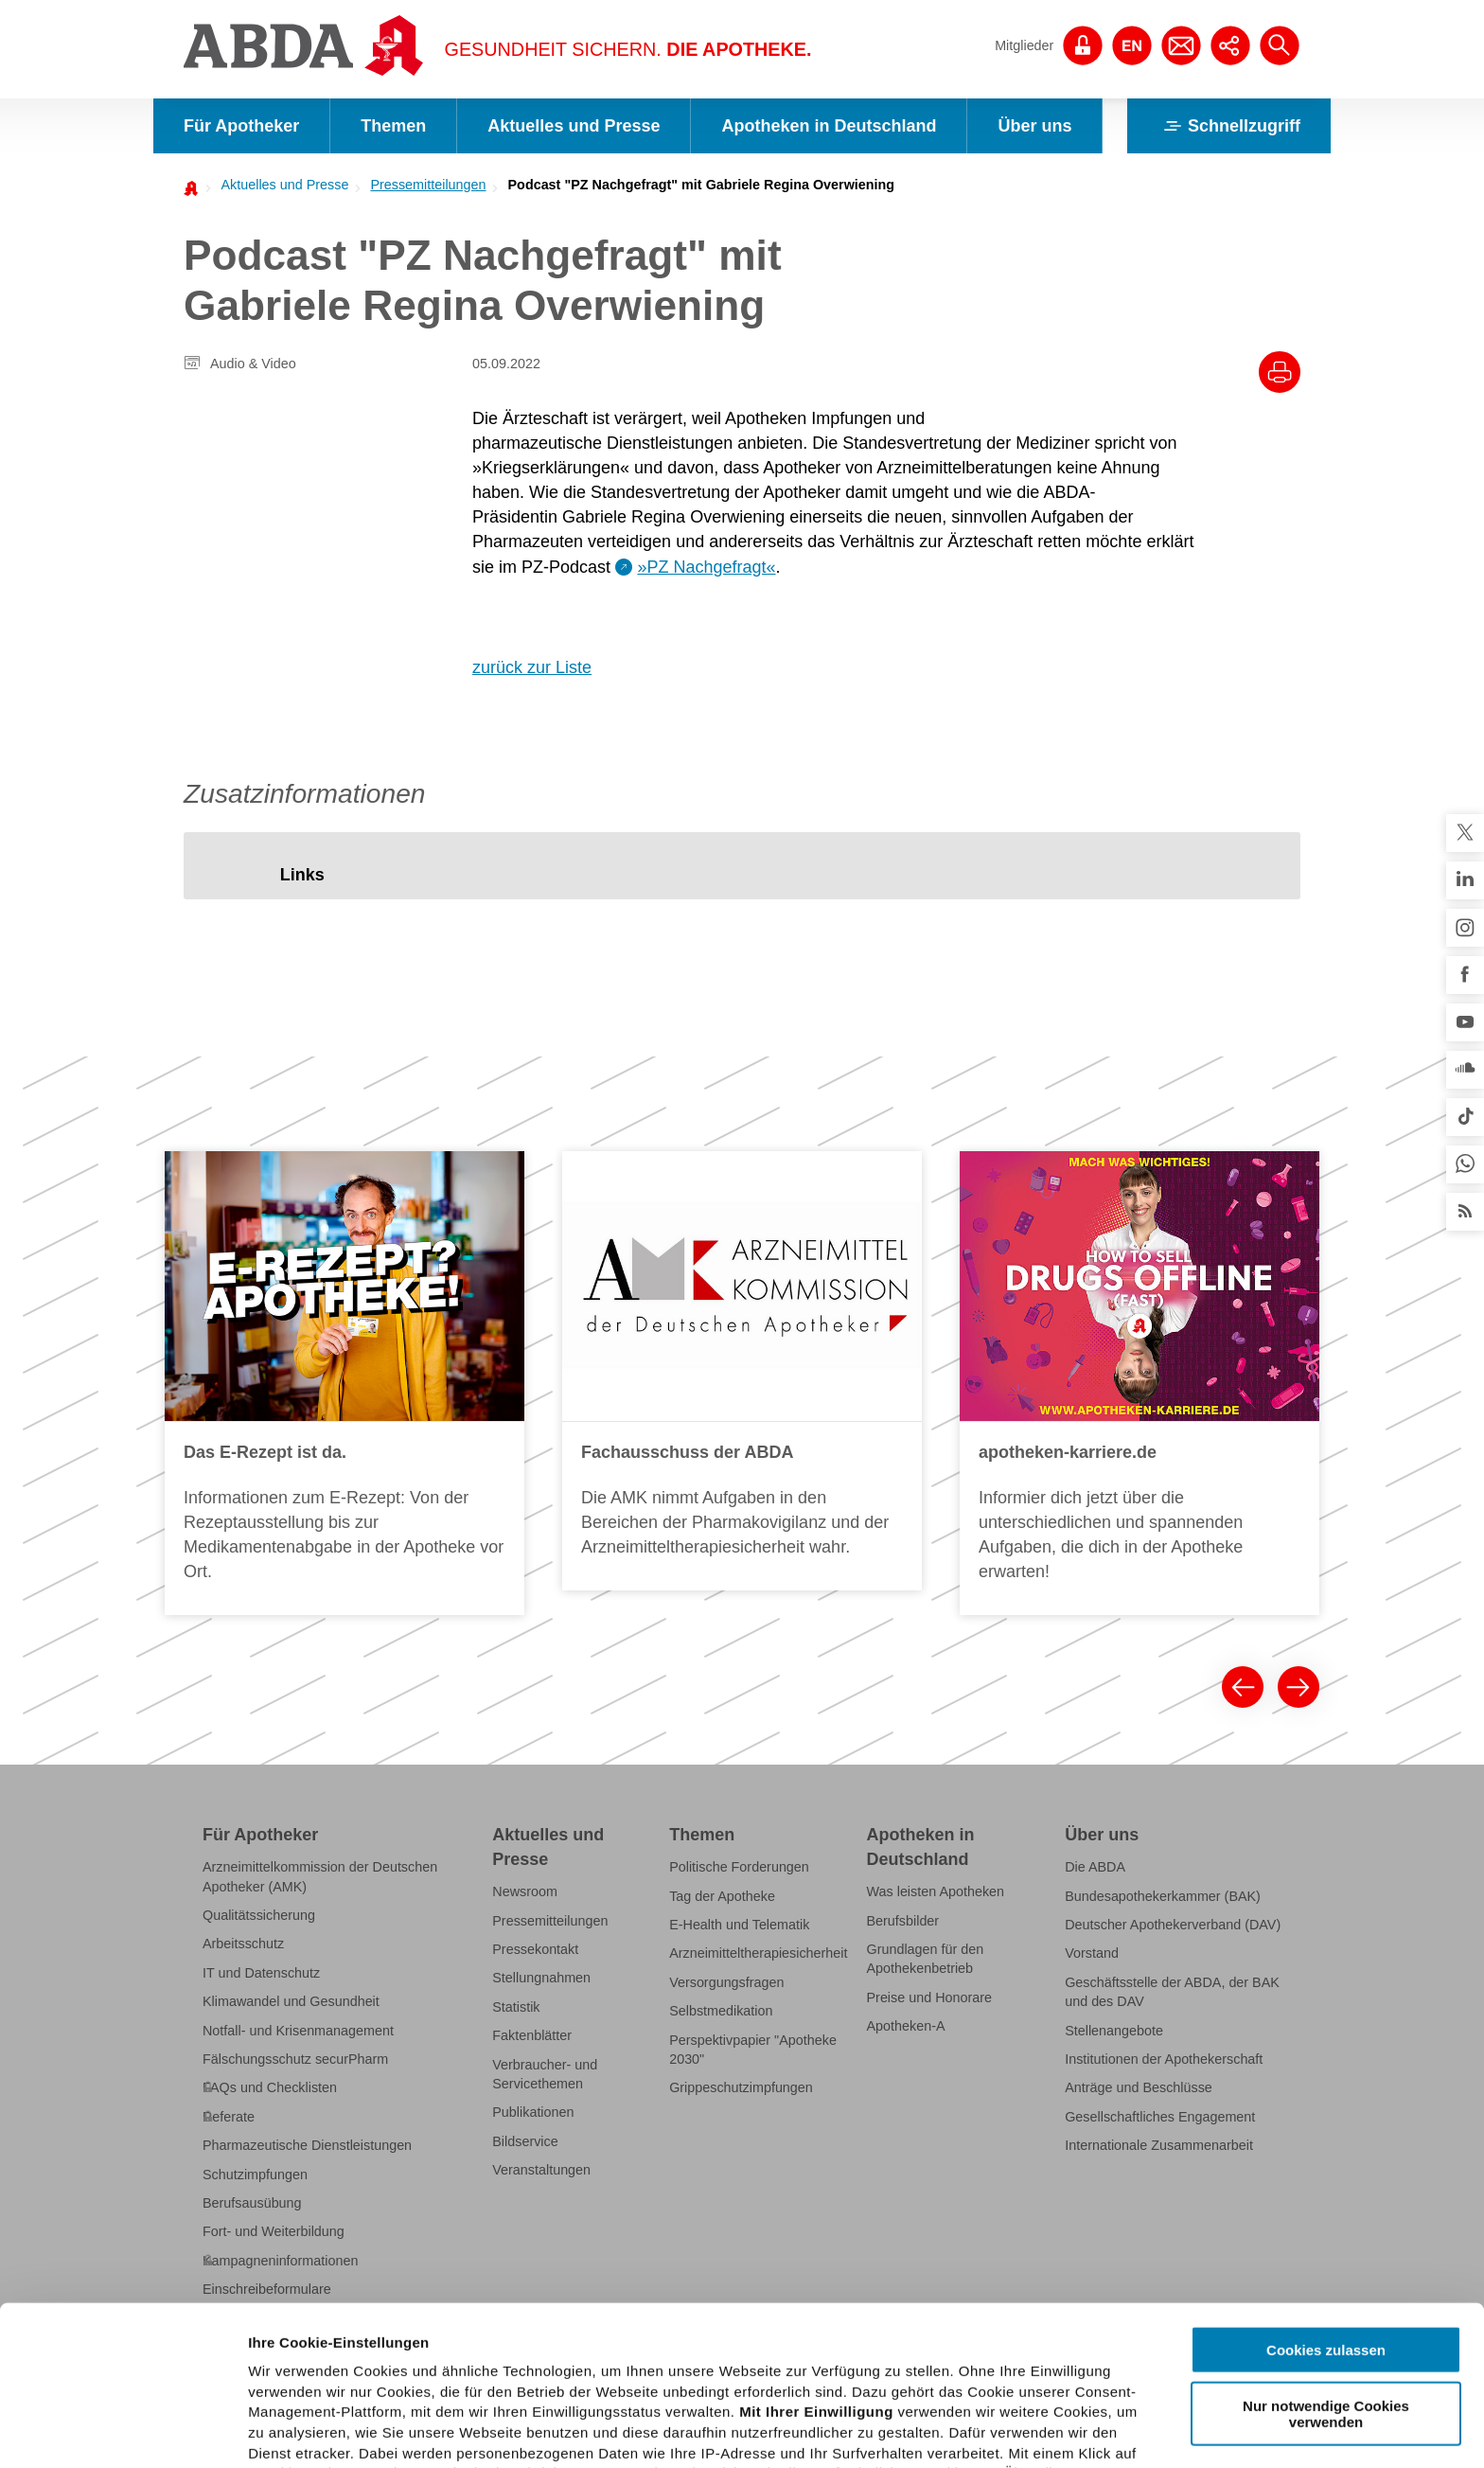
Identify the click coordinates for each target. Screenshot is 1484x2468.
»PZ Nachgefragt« (706, 567)
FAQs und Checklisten (270, 2087)
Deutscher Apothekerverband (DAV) (1173, 1924)
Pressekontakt (535, 1949)
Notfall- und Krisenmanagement (298, 2030)
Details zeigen (1006, 2431)
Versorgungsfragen (726, 1982)
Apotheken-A (906, 2025)
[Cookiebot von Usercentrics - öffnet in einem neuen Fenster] (122, 2431)
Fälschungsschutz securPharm (295, 2059)
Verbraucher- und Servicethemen (544, 2074)
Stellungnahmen (541, 1977)
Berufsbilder (903, 1920)
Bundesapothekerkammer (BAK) (1163, 1896)
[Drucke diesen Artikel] (1279, 372)
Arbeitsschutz (243, 1943)
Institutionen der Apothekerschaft (1164, 2059)
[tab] (302, 875)
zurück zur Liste (532, 667)
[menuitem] (279, 184)
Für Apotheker (241, 125)
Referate (229, 2116)
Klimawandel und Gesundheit (291, 2001)
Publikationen (533, 2112)
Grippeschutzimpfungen (741, 2087)
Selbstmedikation (720, 2010)
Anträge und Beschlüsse (1138, 2087)
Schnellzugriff (1228, 125)
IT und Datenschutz (261, 1972)
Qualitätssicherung (259, 1915)
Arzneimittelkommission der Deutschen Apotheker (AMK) (320, 1876)
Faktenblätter (532, 2035)
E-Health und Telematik (739, 1924)
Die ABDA (1095, 1866)
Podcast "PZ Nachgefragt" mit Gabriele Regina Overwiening (701, 184)
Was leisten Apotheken (936, 1891)
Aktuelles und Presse (573, 125)
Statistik (515, 2007)
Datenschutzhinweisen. (712, 2376)
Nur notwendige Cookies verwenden (1326, 2254)
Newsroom (524, 1891)
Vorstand (1092, 1953)
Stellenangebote (1114, 2030)
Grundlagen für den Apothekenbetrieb (925, 1959)
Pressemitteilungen (428, 184)
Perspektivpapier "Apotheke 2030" (753, 2050)
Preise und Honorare (930, 1997)
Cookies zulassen (1326, 2191)
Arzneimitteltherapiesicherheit (758, 1953)
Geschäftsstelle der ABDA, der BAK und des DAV (1172, 1992)
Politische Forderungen (739, 1866)
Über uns (1034, 125)
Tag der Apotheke (722, 1896)
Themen (393, 125)
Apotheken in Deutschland (828, 125)
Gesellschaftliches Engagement (1160, 2116)
